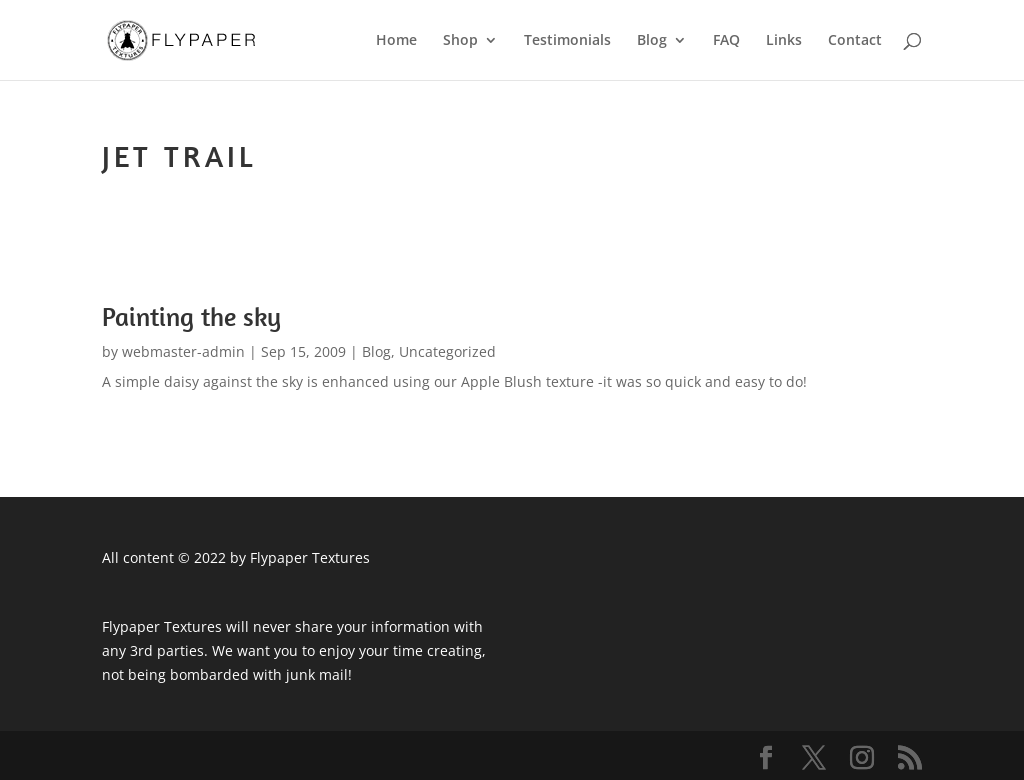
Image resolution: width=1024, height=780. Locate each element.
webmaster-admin (183, 351)
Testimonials (567, 41)
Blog (652, 41)
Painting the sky (191, 316)
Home (396, 41)
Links (784, 41)
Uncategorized (447, 351)
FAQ (726, 41)
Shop (460, 41)
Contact (855, 41)
